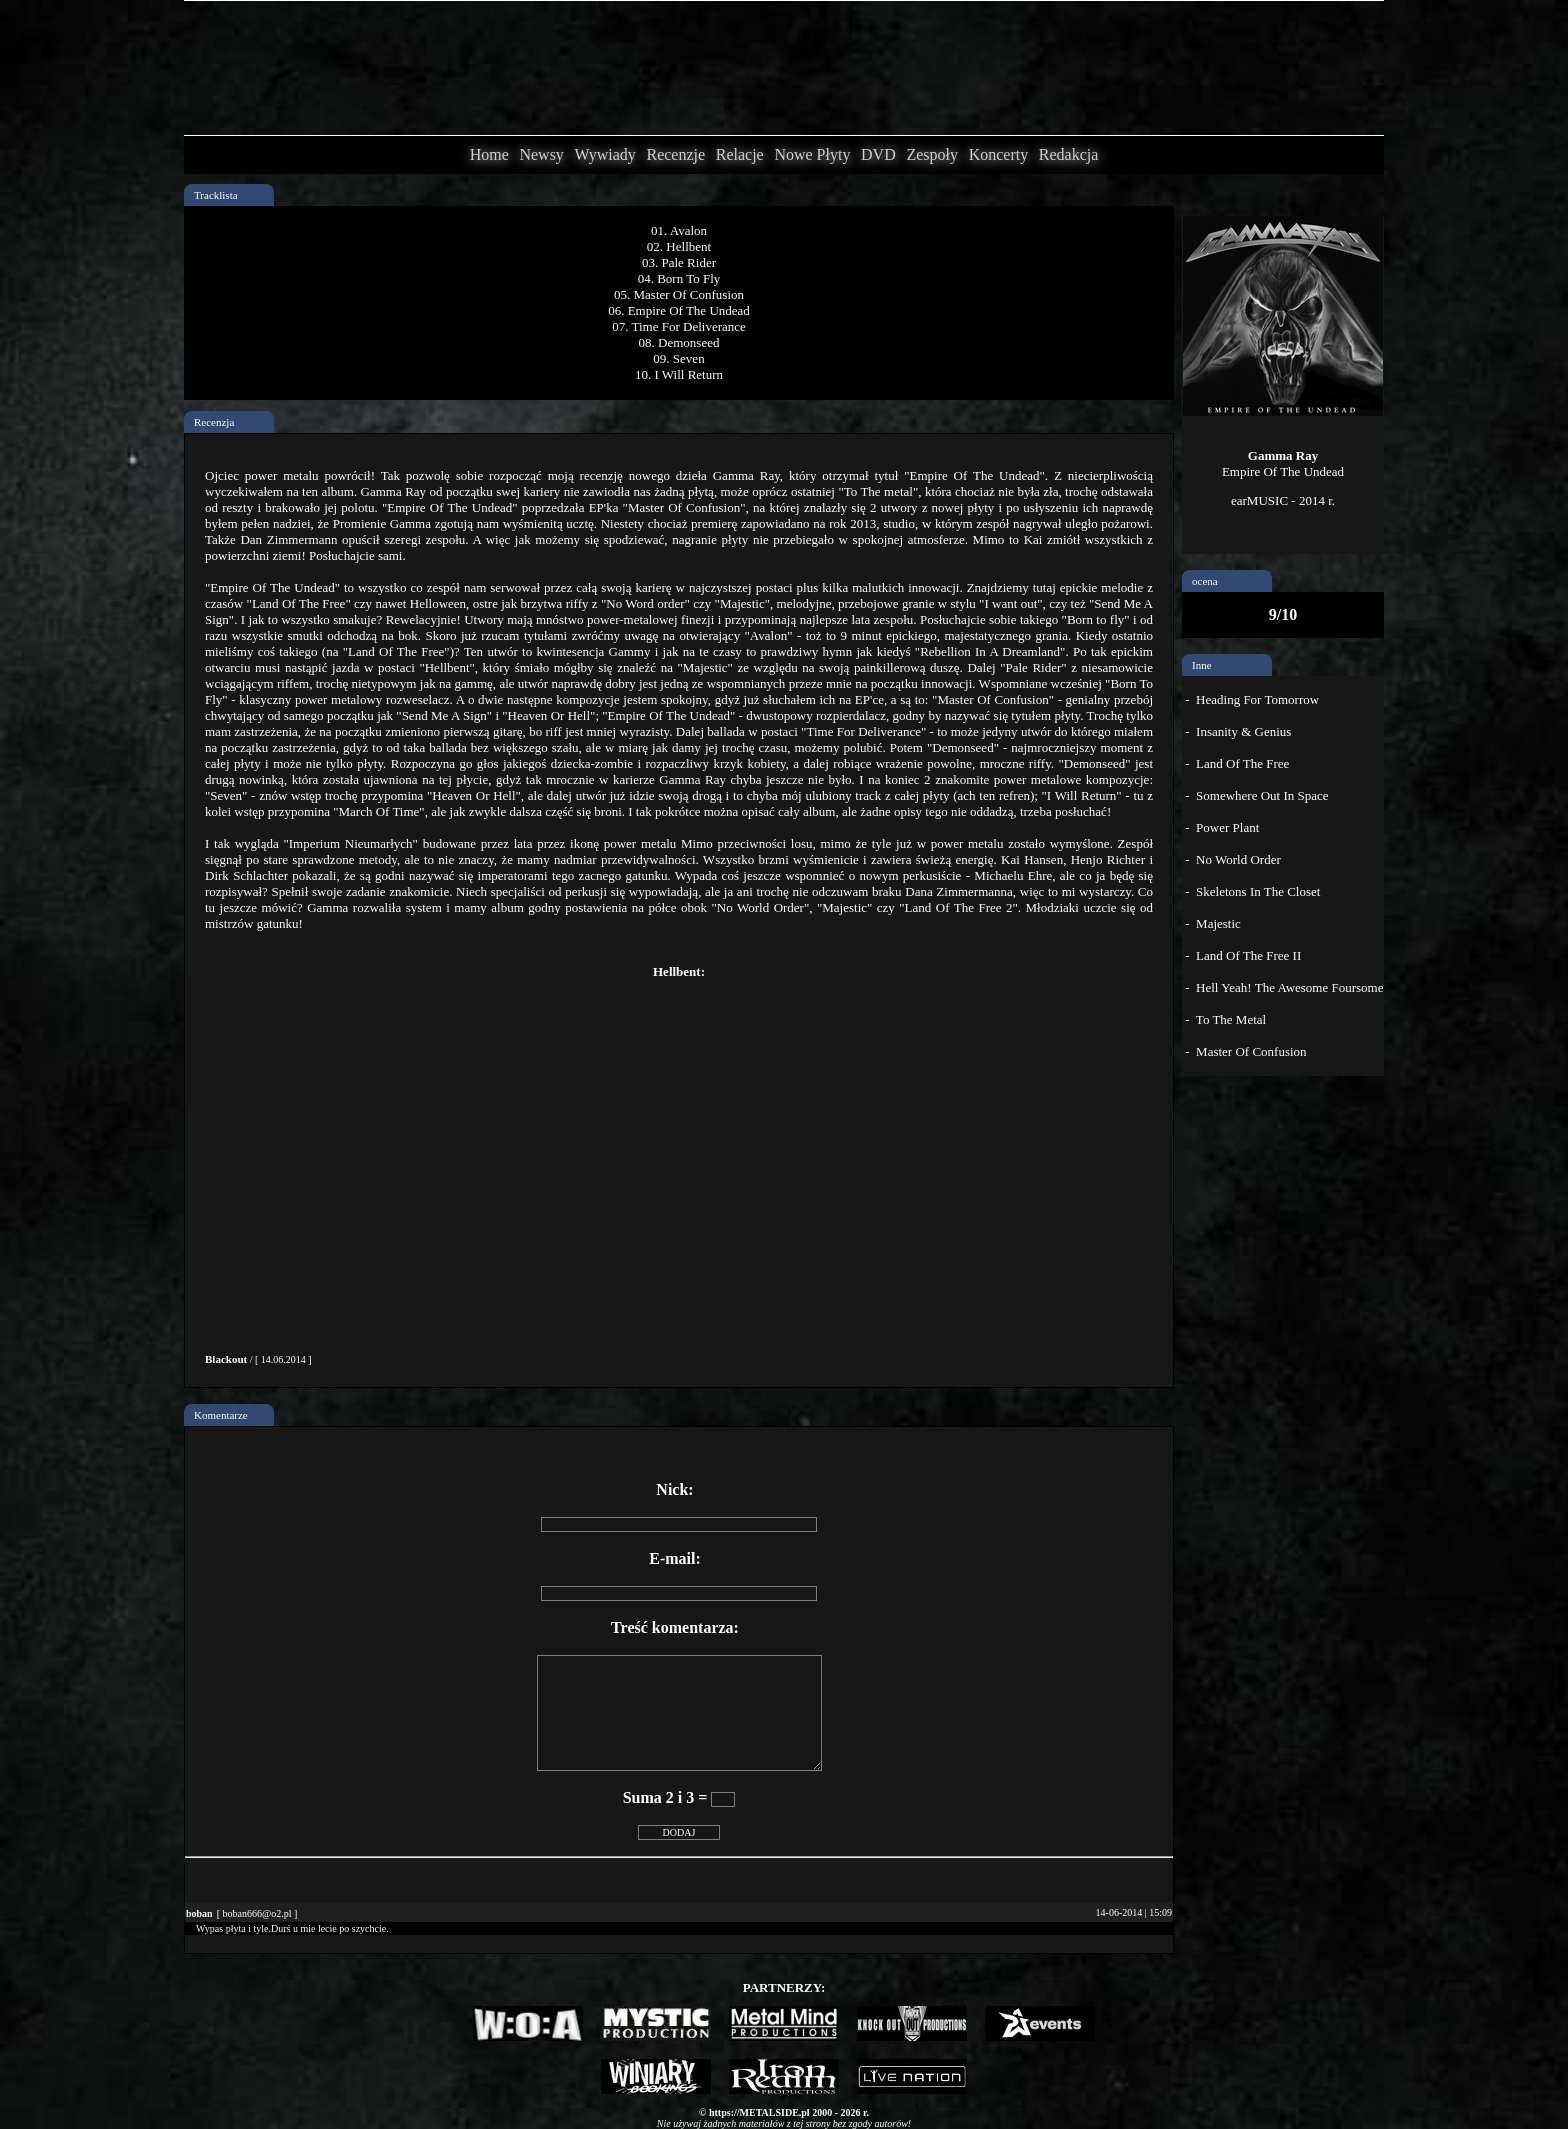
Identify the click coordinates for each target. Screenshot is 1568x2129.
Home (489, 154)
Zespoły (932, 154)
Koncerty (999, 154)
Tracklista (216, 195)
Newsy (541, 154)
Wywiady (605, 154)
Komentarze (221, 1415)
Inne (1202, 665)
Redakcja (1069, 154)
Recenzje (675, 154)
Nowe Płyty (812, 154)
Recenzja (214, 422)
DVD (878, 154)
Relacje (740, 154)
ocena (1205, 581)
